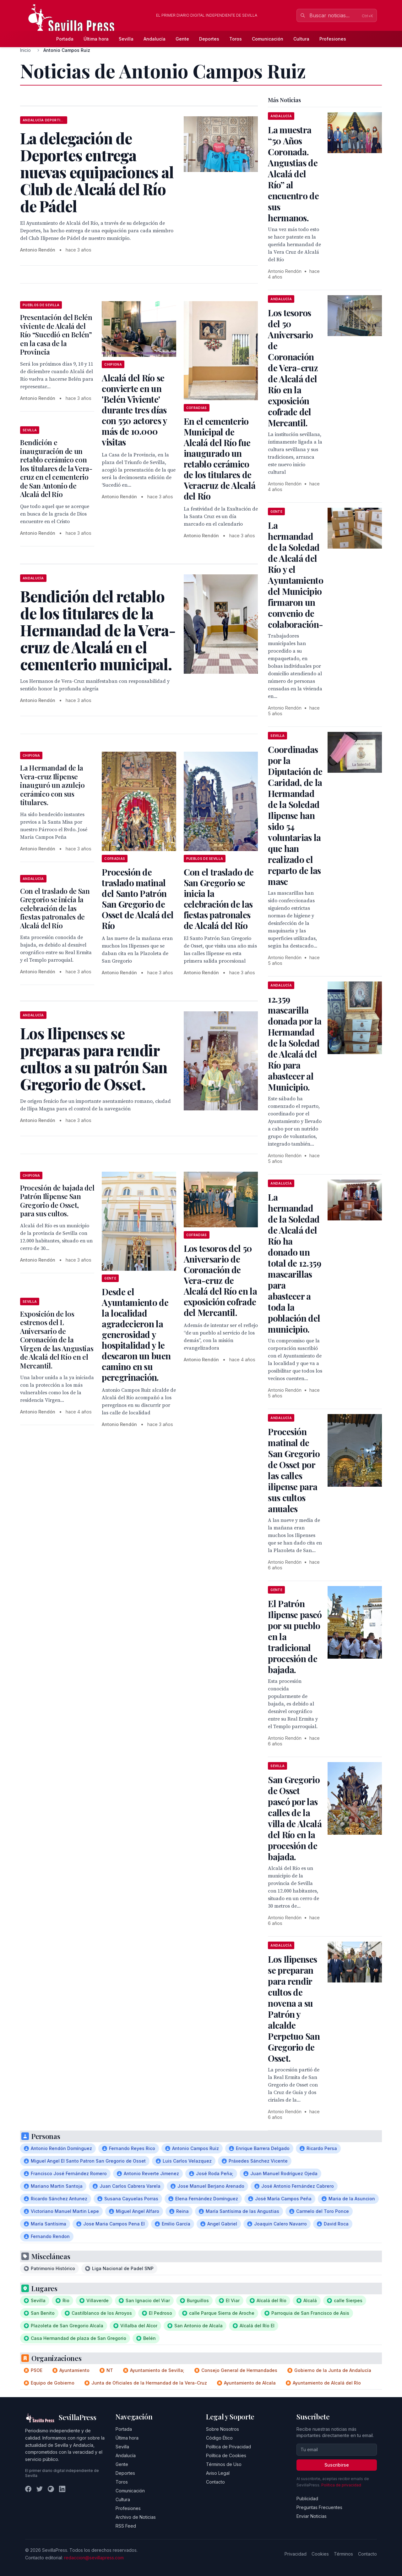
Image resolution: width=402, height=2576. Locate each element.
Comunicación (267, 38)
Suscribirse (336, 2465)
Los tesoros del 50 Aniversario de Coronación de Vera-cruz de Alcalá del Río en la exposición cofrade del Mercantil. (220, 1280)
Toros (235, 38)
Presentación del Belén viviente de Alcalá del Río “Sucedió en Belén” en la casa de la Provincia (56, 334)
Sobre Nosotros (222, 2429)
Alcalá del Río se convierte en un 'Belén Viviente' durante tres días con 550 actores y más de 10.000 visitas (134, 410)
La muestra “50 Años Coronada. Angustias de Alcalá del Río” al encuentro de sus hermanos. (293, 174)
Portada (64, 38)
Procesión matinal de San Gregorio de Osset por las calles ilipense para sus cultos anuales (294, 1470)
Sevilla (126, 38)
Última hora (96, 38)
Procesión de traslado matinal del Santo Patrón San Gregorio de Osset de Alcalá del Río (137, 898)
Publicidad (307, 2498)
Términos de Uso (224, 2464)
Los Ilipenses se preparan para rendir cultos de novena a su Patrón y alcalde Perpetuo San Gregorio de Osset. (294, 2008)
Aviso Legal (218, 2473)
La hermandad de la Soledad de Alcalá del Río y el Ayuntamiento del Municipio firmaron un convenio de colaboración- (295, 574)
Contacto (215, 2482)
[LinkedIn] (62, 2489)
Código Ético (219, 2438)
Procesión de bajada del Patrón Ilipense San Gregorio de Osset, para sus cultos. (57, 1201)
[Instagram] (51, 2489)
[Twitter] (39, 2489)
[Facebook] (28, 2489)
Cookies (320, 2554)
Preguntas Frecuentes (319, 2507)
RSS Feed (126, 2526)
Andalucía (155, 38)
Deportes (209, 38)
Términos (343, 2554)
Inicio (25, 50)
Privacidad (296, 2554)
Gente (182, 38)
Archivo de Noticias (136, 2517)
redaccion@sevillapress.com (94, 2557)
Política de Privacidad (228, 2446)
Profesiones (332, 38)
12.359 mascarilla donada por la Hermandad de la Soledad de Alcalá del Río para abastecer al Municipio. (294, 1043)
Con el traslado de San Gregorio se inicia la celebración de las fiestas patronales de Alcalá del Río (218, 898)
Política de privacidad (341, 2485)
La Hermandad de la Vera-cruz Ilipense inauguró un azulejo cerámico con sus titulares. (52, 785)
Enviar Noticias (311, 2516)
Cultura (301, 38)
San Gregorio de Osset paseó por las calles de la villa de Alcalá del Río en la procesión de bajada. (295, 1818)
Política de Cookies (226, 2455)
